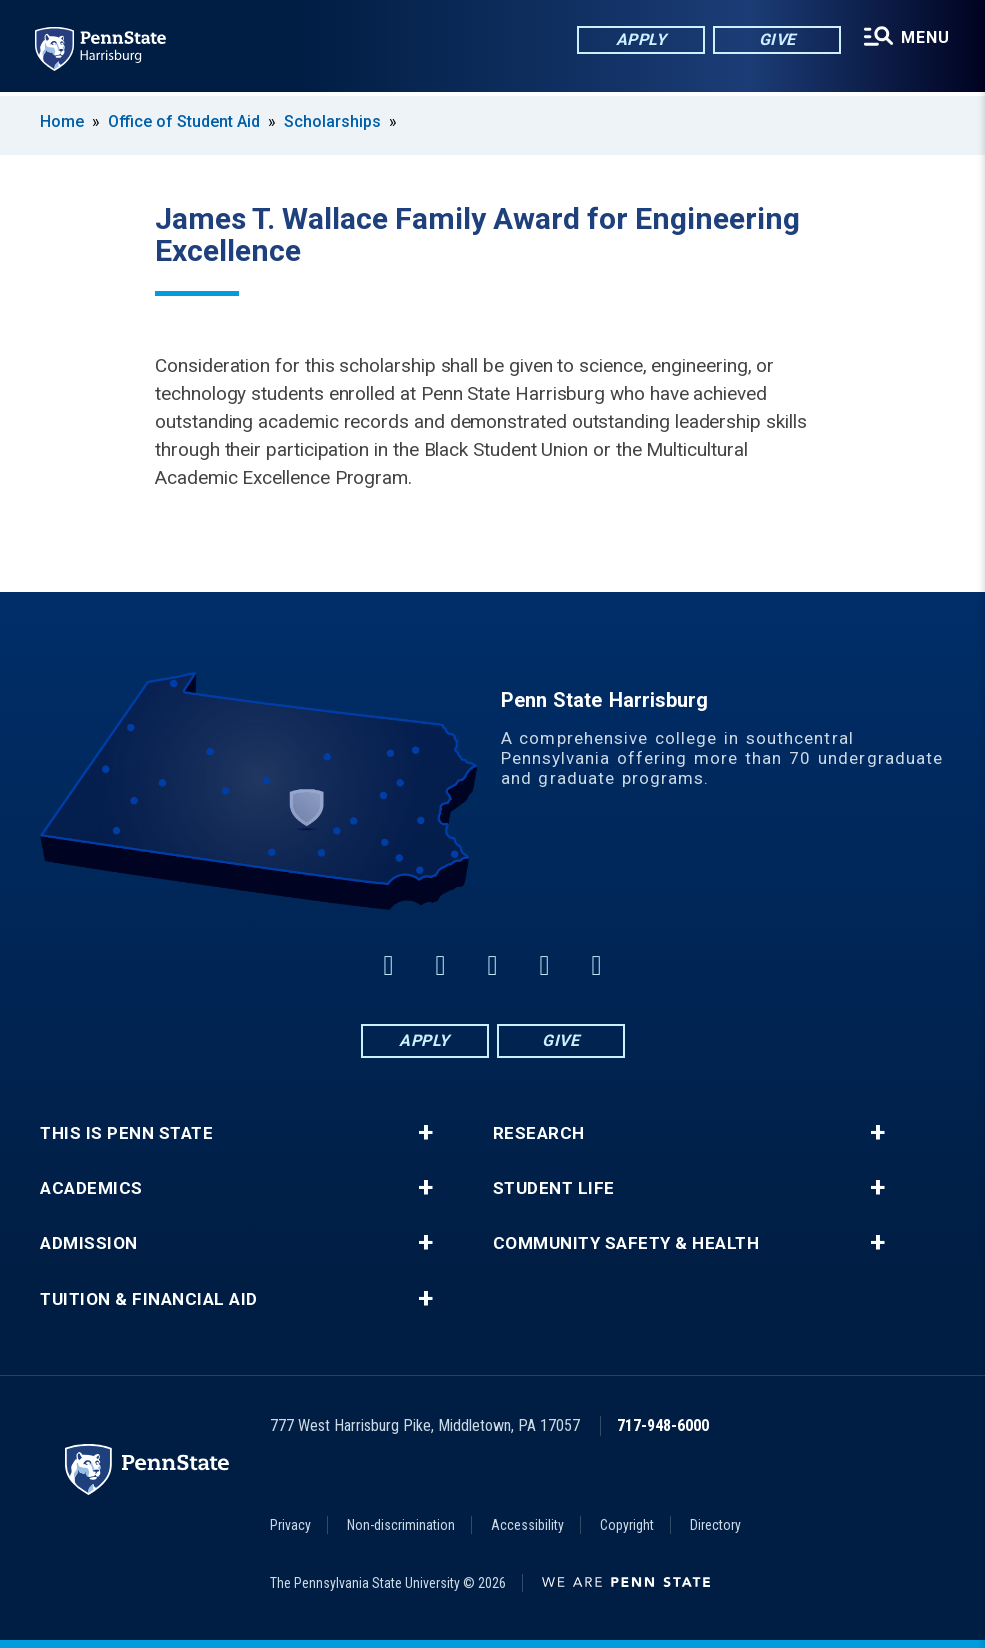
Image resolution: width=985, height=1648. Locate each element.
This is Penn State (126, 1133)
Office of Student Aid (184, 121)
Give (776, 39)
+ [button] (425, 1133)
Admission (89, 1243)
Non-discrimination (401, 1525)
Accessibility (527, 1525)
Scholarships (332, 121)
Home (62, 121)
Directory (715, 1525)
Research (539, 1133)
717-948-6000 (663, 1425)
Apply (640, 39)
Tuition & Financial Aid (149, 1299)
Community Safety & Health (626, 1243)
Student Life (554, 1188)
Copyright (627, 1525)
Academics (91, 1188)
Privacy (290, 1525)
